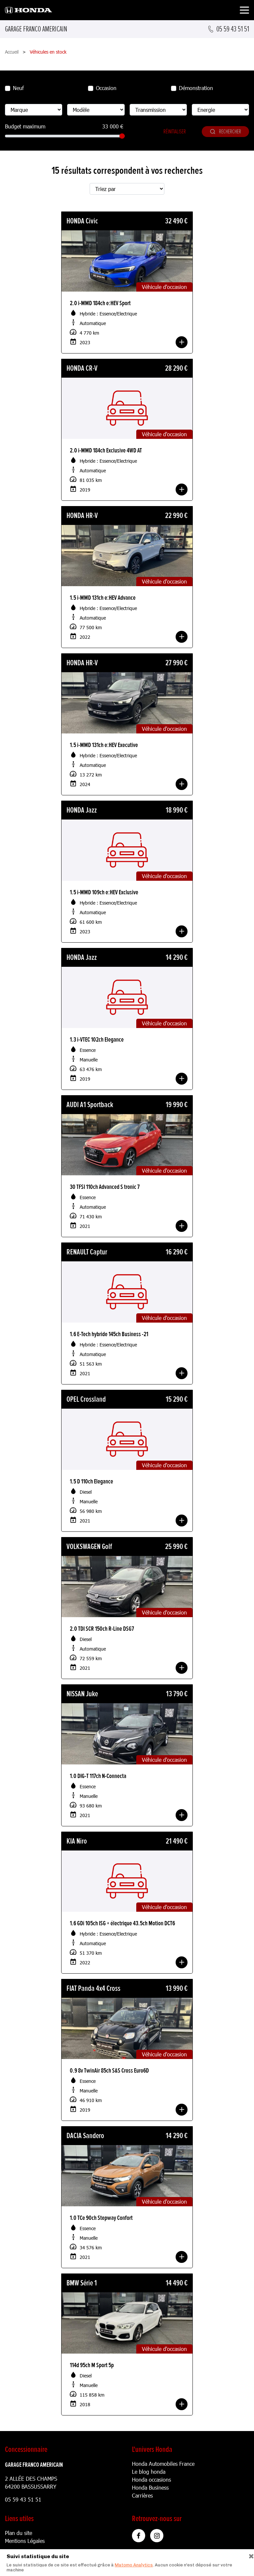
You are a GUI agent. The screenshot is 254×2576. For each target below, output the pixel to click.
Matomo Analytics (134, 2564)
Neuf (18, 88)
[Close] (249, 2554)
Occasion (106, 88)
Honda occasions (151, 2479)
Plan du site (18, 2533)
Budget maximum (25, 126)
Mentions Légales (25, 2541)
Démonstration (196, 88)
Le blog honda (148, 2471)
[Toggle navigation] (244, 11)
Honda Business (150, 2487)
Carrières (142, 2495)
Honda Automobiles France (163, 2463)
